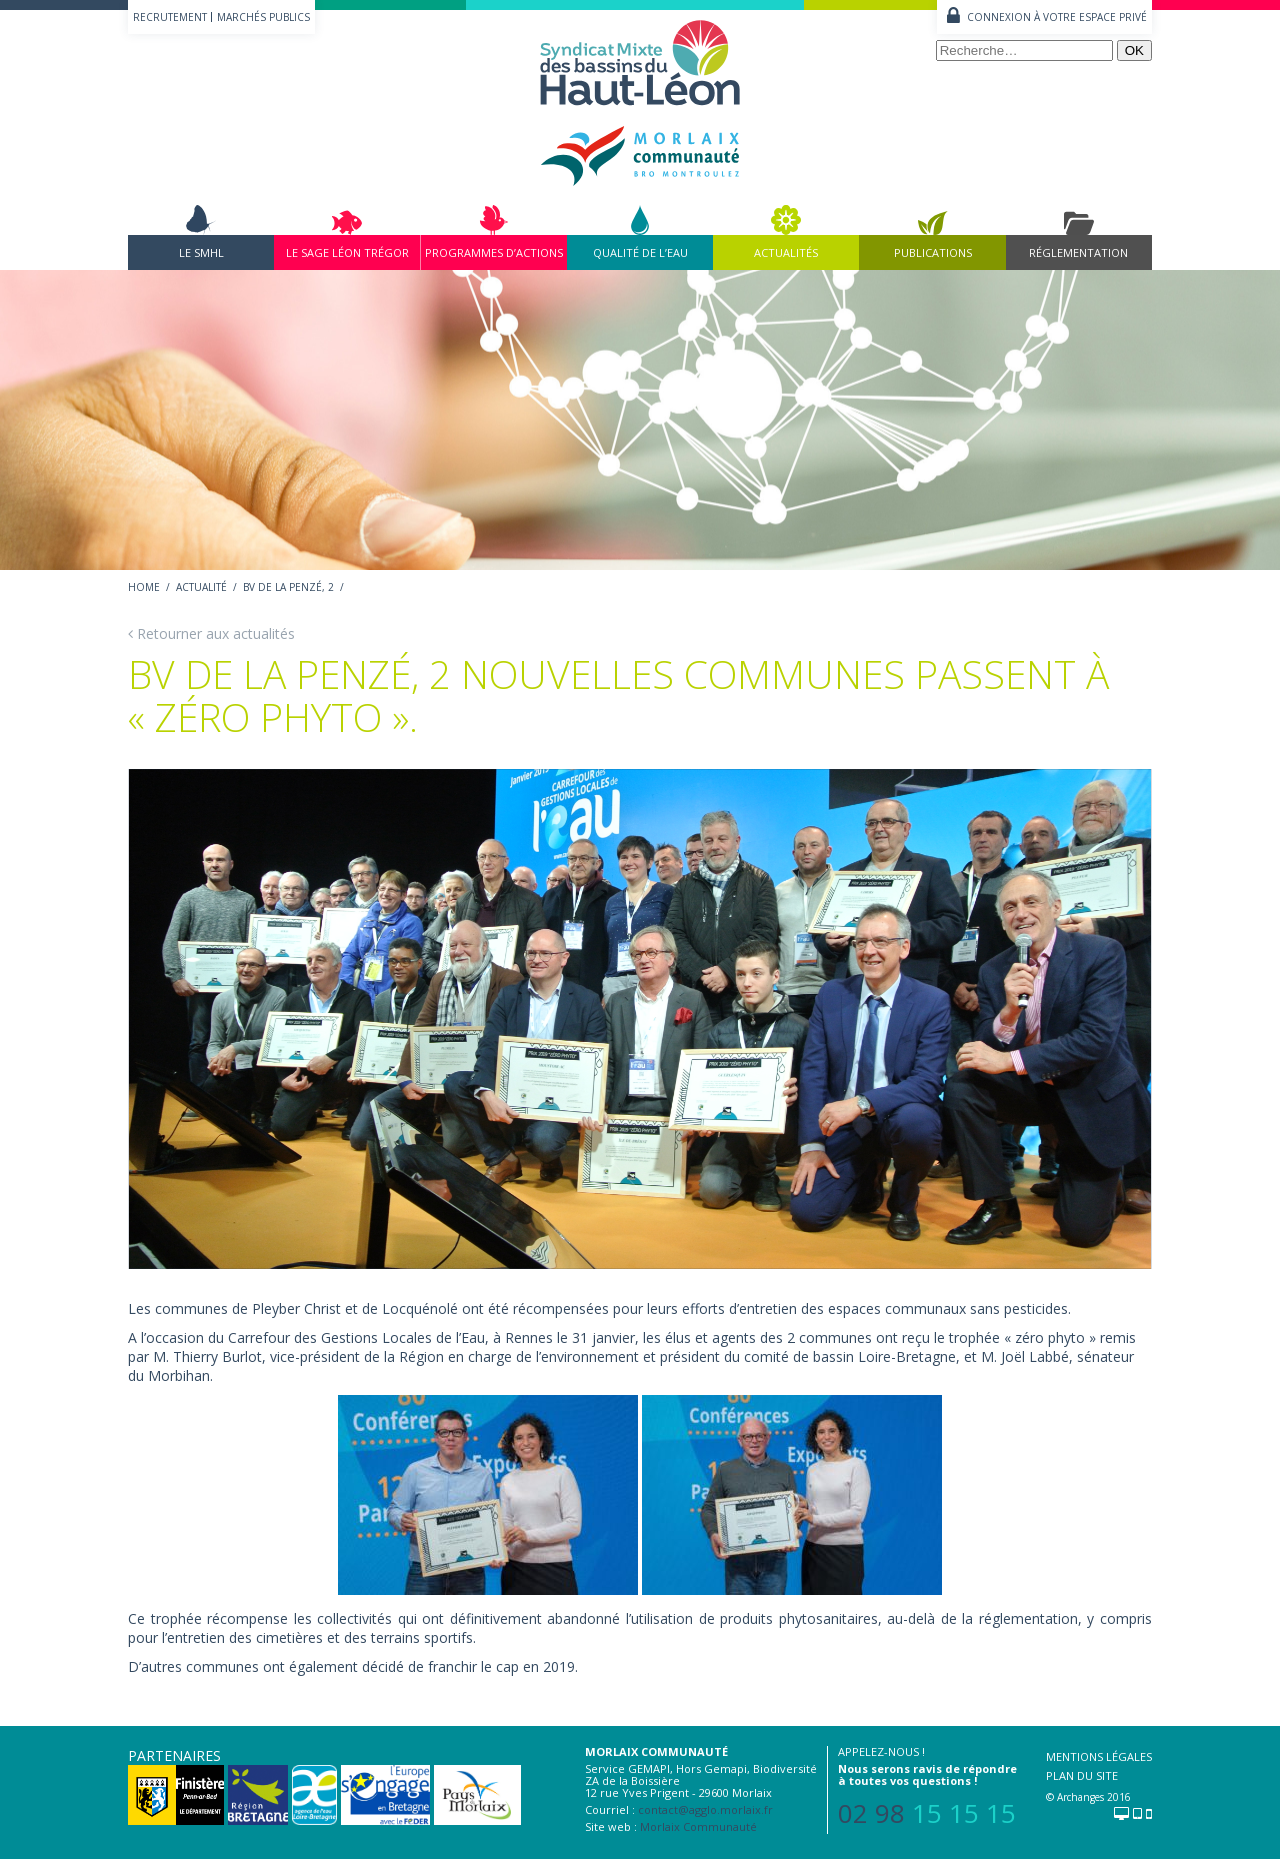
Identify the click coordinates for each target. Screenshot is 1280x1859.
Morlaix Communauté (698, 1826)
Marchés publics (263, 17)
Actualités (786, 252)
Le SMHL (201, 252)
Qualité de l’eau (640, 252)
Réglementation (1078, 252)
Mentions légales (1099, 1756)
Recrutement (170, 17)
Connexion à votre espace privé (1057, 17)
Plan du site (1082, 1775)
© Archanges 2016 (1088, 1797)
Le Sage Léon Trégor (347, 252)
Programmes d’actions (494, 252)
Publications (933, 252)
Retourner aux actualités (211, 633)
